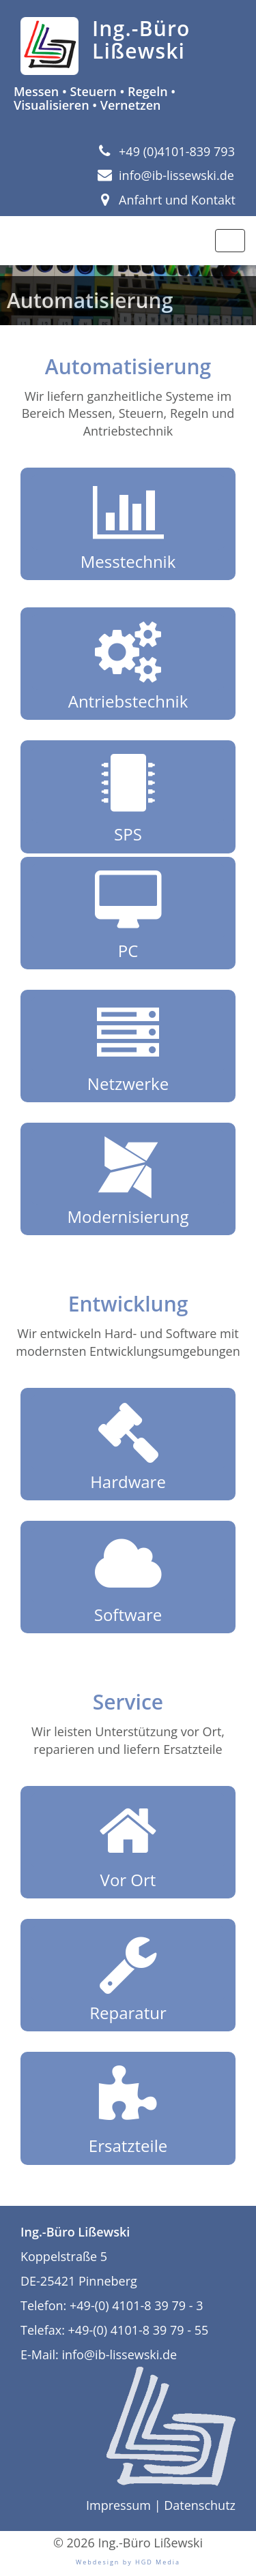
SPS (128, 796)
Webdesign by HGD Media (128, 2562)
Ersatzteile (128, 2108)
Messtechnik (128, 523)
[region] (128, 295)
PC (128, 913)
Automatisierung (90, 300)
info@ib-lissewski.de (166, 175)
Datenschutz (200, 2505)
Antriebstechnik (128, 663)
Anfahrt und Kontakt (167, 200)
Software (128, 1577)
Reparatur (128, 1975)
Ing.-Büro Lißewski (141, 39)
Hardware (128, 1444)
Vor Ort (128, 1842)
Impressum (118, 2505)
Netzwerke (128, 1046)
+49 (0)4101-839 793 (166, 151)
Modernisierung (128, 1179)
